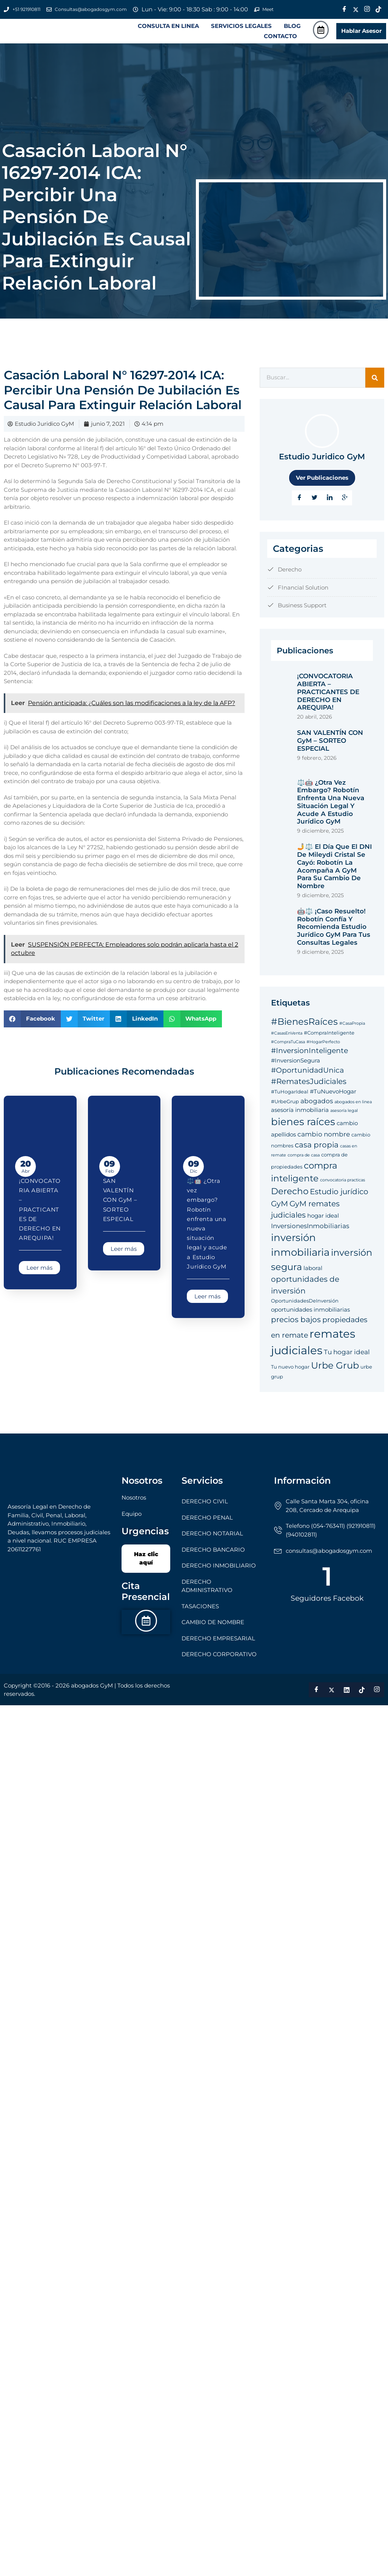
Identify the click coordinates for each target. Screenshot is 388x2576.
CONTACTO (280, 40)
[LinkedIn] (329, 505)
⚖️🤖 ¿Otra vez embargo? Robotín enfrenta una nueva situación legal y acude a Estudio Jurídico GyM (330, 809)
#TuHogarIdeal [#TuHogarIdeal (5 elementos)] (289, 1099)
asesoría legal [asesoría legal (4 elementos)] (344, 1118)
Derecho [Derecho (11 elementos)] (289, 1199)
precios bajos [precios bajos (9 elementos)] (296, 1327)
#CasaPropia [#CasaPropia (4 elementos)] (352, 1031)
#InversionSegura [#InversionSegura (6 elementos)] (295, 1068)
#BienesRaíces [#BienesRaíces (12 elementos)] (304, 1029)
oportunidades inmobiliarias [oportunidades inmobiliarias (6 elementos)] (310, 1317)
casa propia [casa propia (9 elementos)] (317, 1152)
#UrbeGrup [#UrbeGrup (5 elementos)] (285, 1109)
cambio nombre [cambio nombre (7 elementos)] (323, 1142)
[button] (170, 30)
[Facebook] (344, 9)
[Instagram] (367, 9)
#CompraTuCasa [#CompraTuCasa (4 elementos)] (288, 1049)
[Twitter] (356, 9)
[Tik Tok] (378, 9)
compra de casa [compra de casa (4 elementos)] (304, 1163)
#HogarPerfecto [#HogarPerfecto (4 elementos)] (323, 1049)
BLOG (292, 30)
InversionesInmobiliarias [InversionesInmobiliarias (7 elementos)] (310, 1233)
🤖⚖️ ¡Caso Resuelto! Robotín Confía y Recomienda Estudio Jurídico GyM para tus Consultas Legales (333, 934)
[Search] (374, 386)
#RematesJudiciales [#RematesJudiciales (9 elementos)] (308, 1088)
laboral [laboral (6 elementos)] (312, 1275)
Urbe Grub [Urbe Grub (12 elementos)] (335, 1372)
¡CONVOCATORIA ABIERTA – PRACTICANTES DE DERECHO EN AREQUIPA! (40, 1217)
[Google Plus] (344, 505)
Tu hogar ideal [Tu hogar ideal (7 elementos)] (347, 1359)
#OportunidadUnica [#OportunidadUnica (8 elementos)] (307, 1077)
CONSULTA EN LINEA (168, 30)
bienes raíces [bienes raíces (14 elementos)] (303, 1129)
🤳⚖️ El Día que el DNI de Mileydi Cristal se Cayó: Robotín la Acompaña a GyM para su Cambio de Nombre (334, 874)
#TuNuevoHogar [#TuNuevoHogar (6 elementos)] (333, 1099)
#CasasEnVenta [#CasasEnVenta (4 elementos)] (286, 1041)
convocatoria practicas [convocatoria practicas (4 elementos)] (342, 1187)
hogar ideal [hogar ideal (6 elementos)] (323, 1223)
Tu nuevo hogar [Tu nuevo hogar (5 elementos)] (290, 1374)
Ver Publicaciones (322, 485)
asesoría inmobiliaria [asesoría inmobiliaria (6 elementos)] (300, 1117)
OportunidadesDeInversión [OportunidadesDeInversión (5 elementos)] (305, 1309)
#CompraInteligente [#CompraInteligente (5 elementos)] (329, 1041)
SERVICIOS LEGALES (241, 30)
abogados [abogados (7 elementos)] (316, 1108)
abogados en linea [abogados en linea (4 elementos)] (353, 1109)
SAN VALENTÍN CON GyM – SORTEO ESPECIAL (120, 1207)
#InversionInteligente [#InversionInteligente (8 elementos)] (309, 1058)
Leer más (39, 1275)
